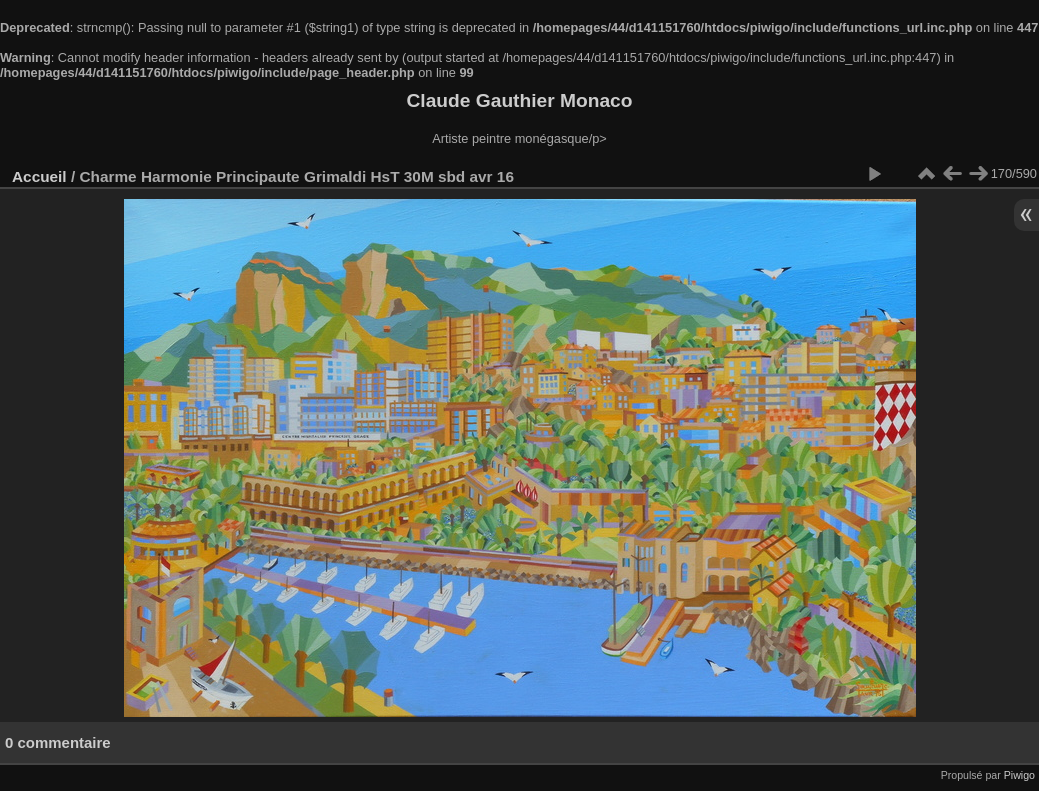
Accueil (39, 176)
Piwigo (1019, 775)
